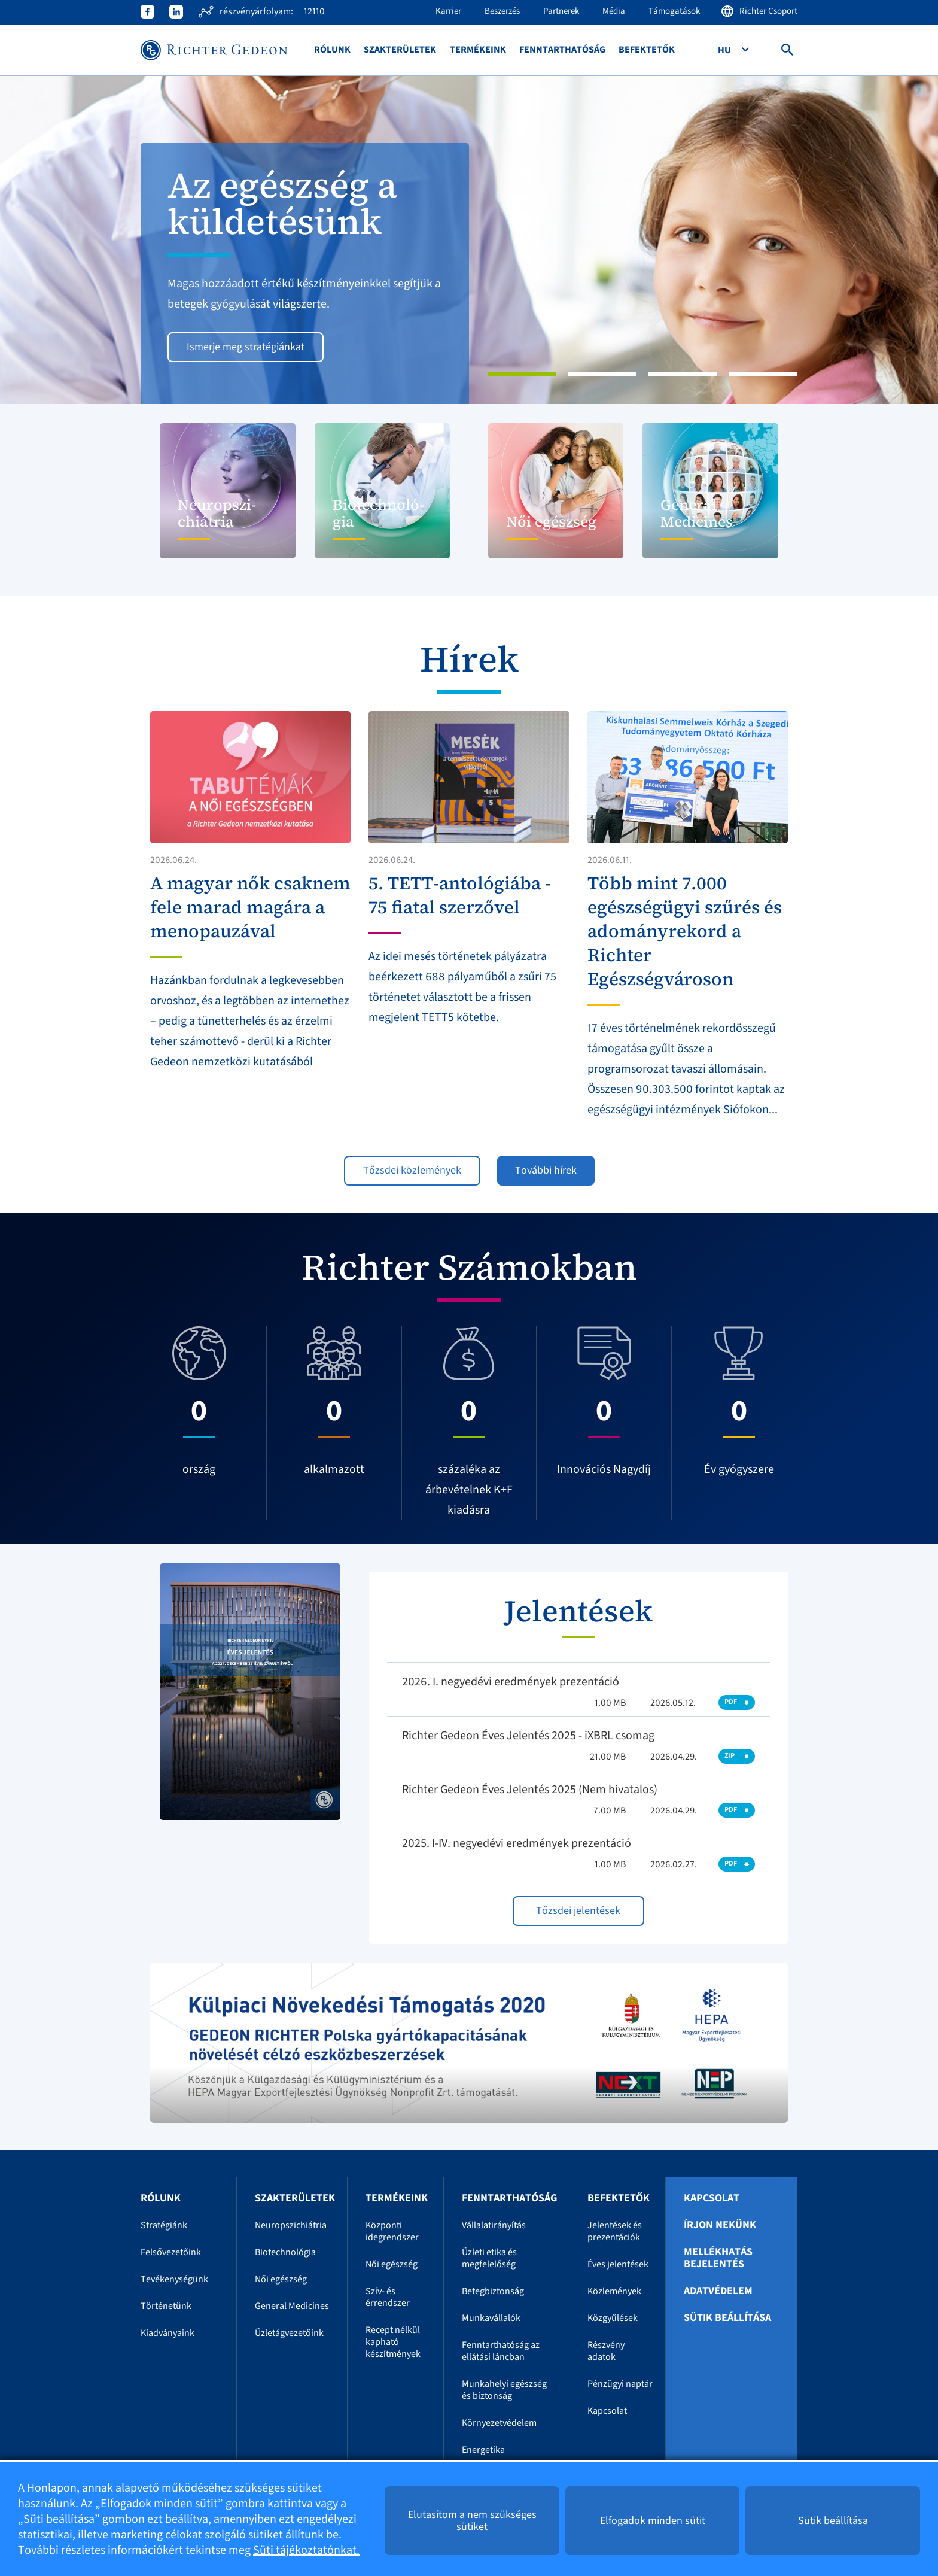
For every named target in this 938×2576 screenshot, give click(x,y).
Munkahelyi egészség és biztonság (504, 2389)
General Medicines (292, 2306)
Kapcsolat (607, 2410)
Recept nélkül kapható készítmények (393, 2342)
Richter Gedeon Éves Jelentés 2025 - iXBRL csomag (528, 1735)
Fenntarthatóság (562, 50)
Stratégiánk (164, 2225)
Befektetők (647, 50)
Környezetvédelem (499, 2422)
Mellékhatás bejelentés (718, 2258)
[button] (70, 240)
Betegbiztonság (493, 2291)
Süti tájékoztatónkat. (306, 2550)
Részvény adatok (606, 2351)
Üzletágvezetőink (289, 2333)
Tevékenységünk (174, 2279)
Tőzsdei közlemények (412, 1170)
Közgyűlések (612, 2318)
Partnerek (561, 11)
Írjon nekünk (720, 2225)
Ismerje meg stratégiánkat (245, 346)
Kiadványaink (167, 2333)
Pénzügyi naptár (620, 2383)
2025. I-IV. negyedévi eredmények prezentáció (516, 1843)
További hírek (546, 1170)
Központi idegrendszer (392, 2231)
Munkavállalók (491, 2318)
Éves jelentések (617, 2264)
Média (613, 11)
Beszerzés (502, 11)
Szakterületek (400, 50)
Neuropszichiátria (291, 2225)
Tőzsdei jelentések (578, 1910)
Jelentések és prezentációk (614, 2231)
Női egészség (281, 2279)
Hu (725, 50)
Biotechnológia (285, 2252)
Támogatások (674, 11)
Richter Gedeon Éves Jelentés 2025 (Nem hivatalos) (529, 1789)
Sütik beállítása (727, 2318)
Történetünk (166, 2306)
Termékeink (478, 50)
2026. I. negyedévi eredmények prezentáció (510, 1681)
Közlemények (614, 2291)
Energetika (483, 2449)
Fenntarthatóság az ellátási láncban (501, 2351)
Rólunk (332, 50)
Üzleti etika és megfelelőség (489, 2258)
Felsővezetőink (171, 2252)
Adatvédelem (718, 2291)
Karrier (448, 11)
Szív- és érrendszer (388, 2297)
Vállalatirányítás (494, 2225)
